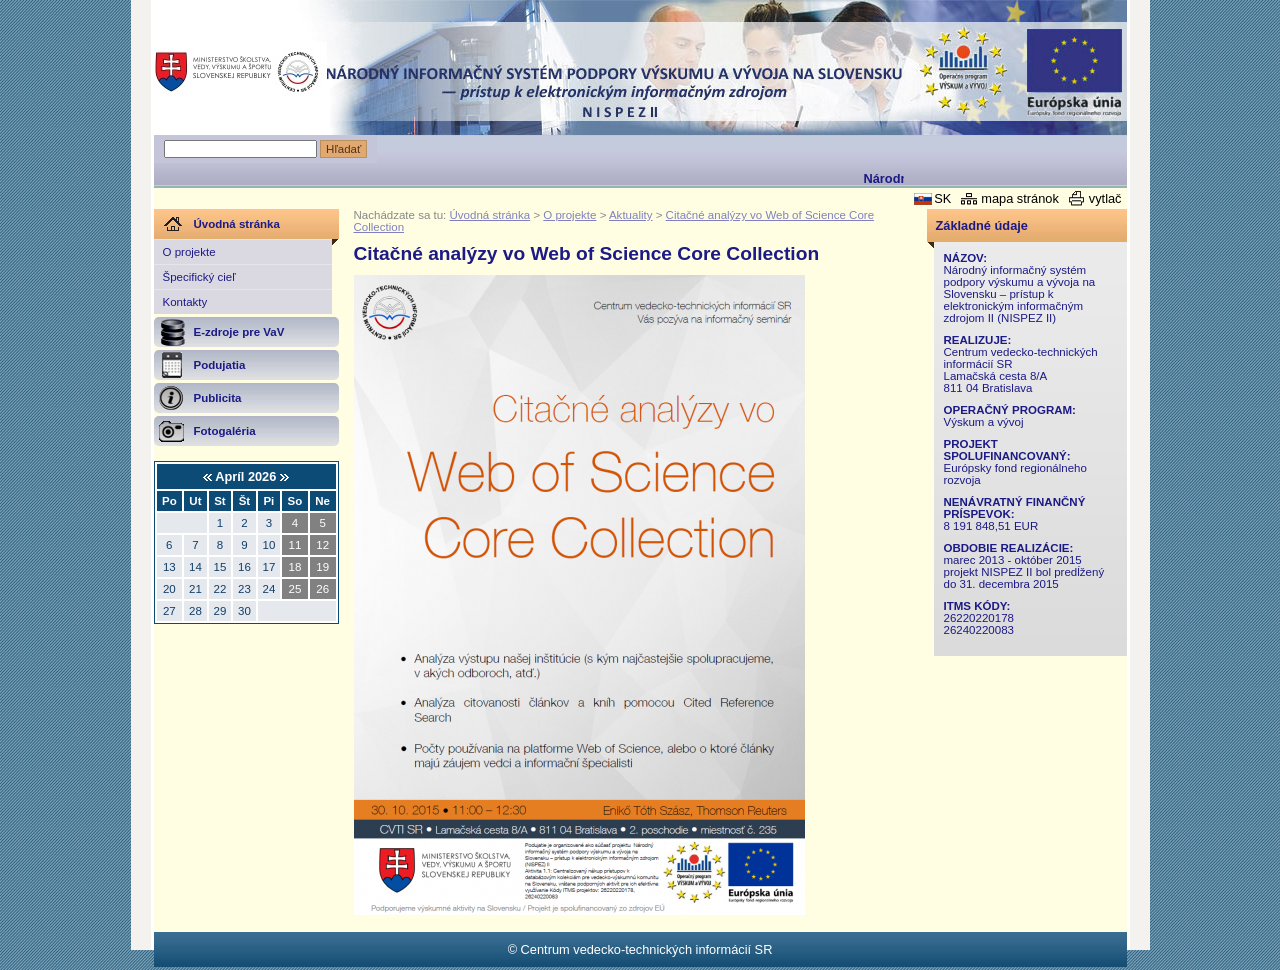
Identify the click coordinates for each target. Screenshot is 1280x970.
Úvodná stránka (490, 215)
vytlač (1105, 198)
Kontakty (185, 302)
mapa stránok (1020, 198)
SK (942, 198)
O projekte (189, 252)
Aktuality (631, 215)
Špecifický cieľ (199, 277)
